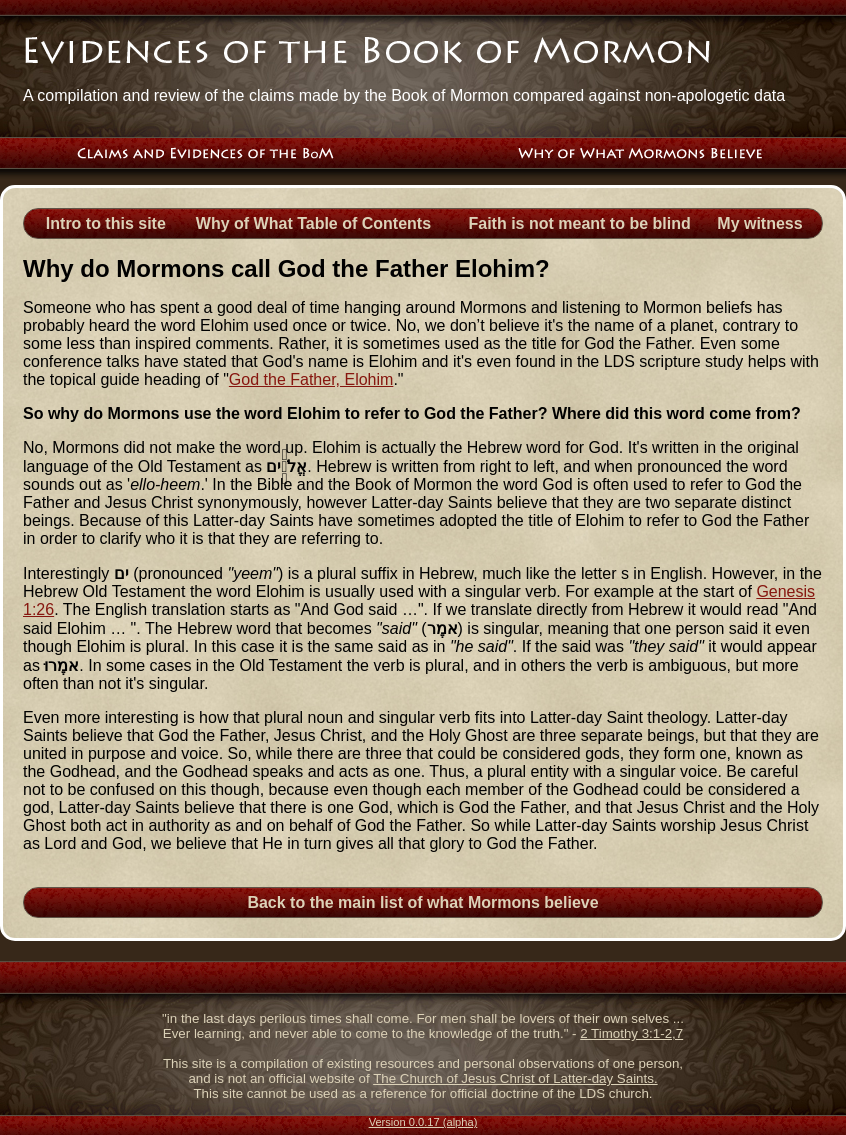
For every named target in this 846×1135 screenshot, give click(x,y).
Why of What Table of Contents (313, 223)
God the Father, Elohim (311, 379)
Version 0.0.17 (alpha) (423, 1122)
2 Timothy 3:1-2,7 (631, 1033)
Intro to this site (106, 223)
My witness (759, 223)
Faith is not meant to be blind (580, 223)
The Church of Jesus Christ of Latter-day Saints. (515, 1078)
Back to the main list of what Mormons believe (422, 902)
